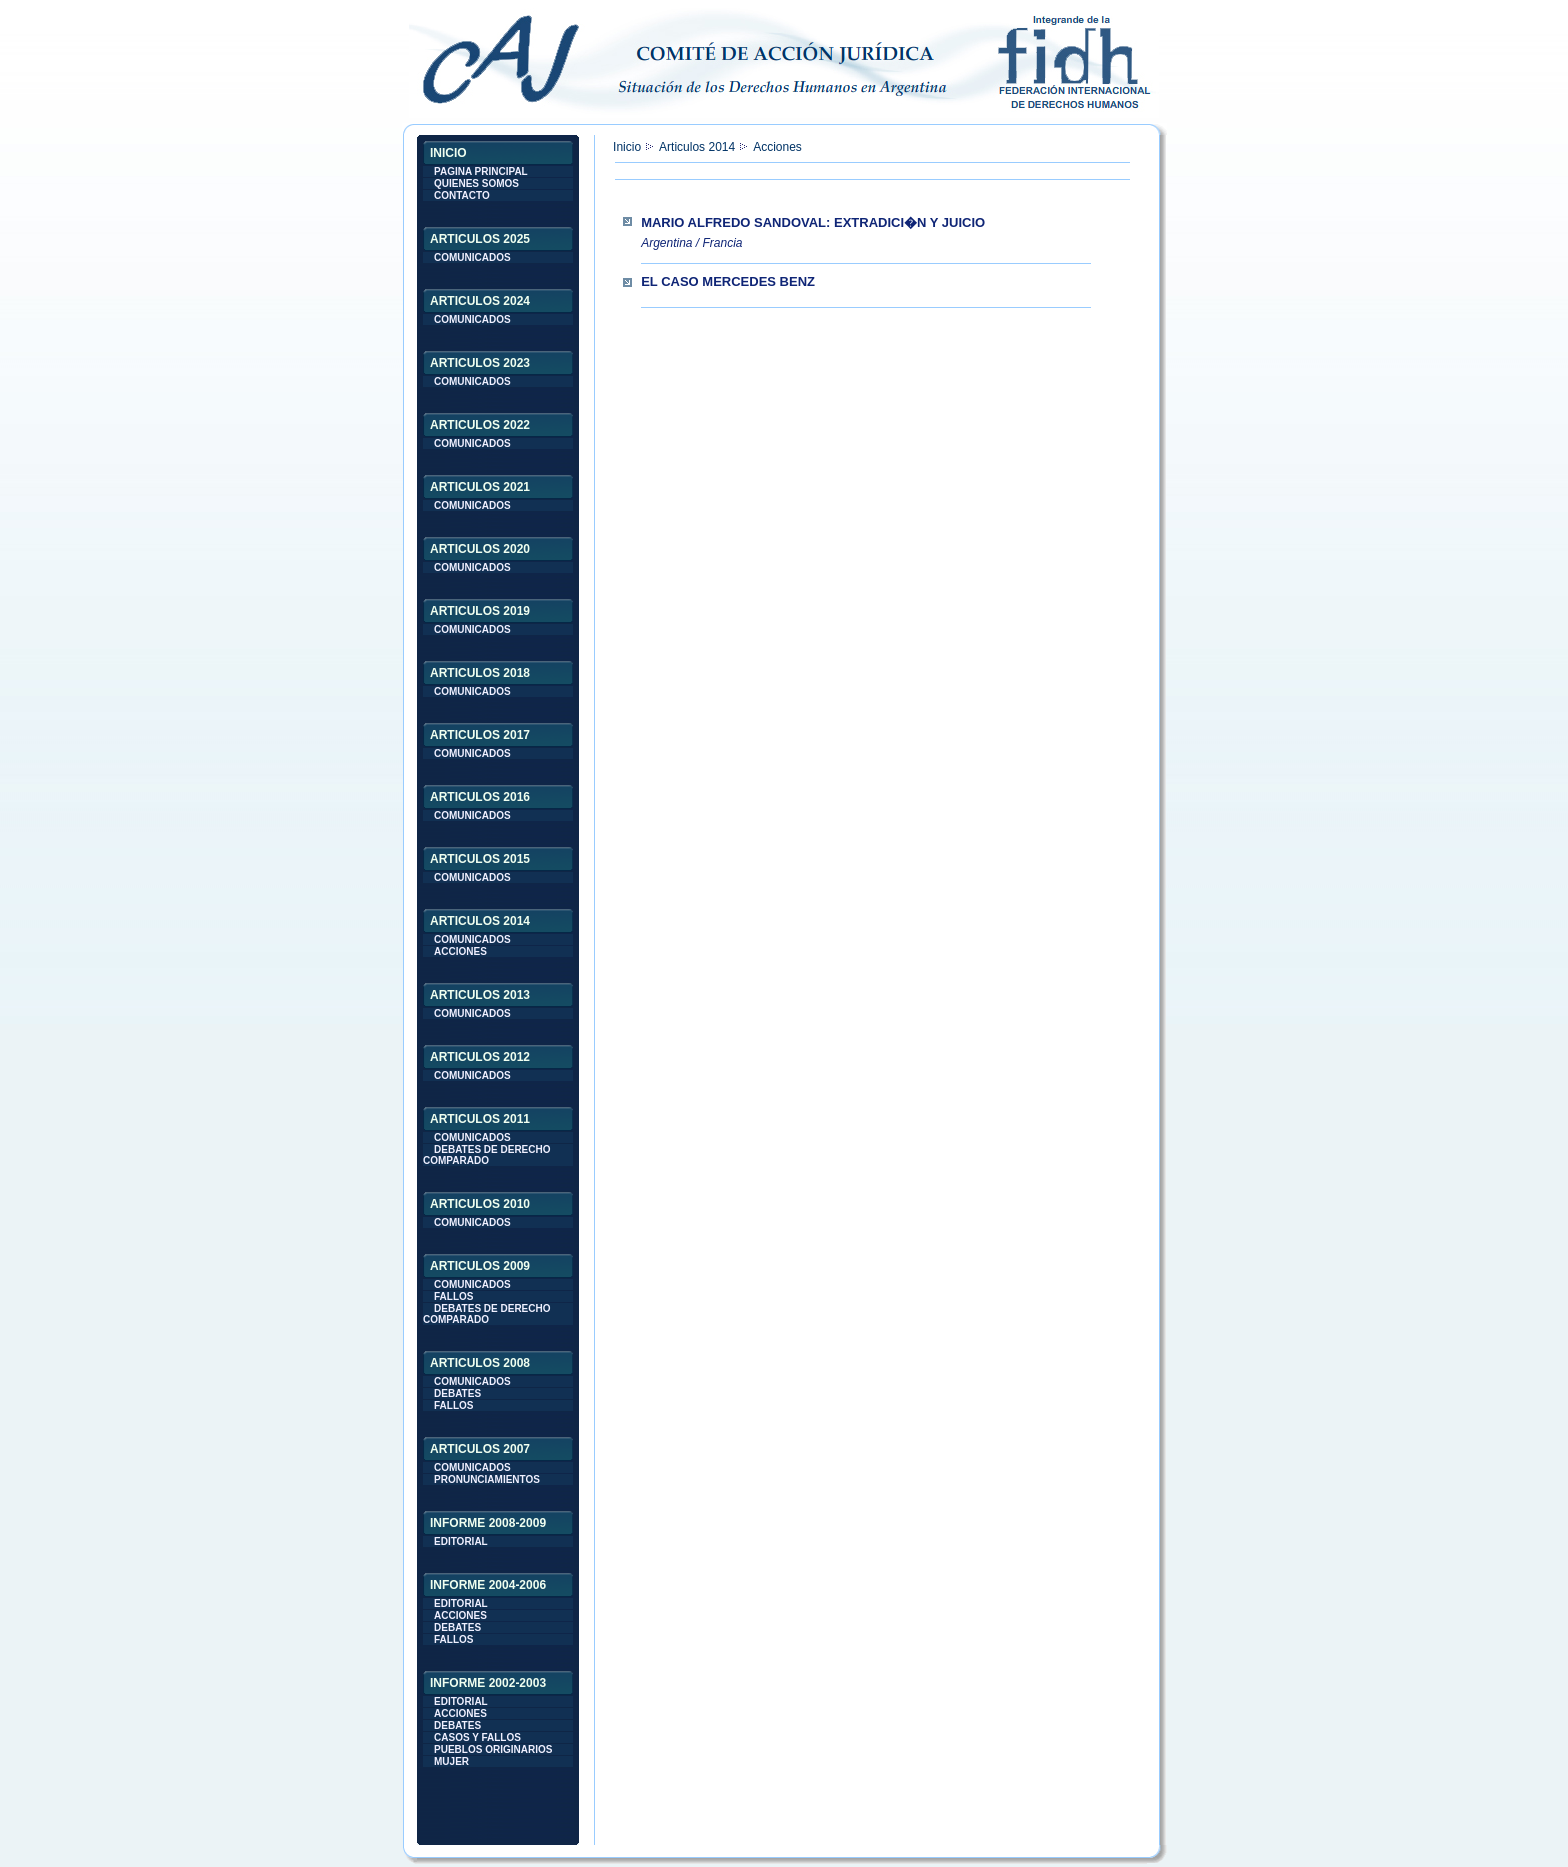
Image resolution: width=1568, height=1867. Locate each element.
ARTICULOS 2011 (480, 1119)
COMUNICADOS (472, 257)
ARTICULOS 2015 (480, 859)
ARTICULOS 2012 (480, 1057)
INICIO (448, 153)
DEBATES (457, 1393)
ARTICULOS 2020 (480, 549)
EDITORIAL (461, 1541)
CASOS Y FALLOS (477, 1737)
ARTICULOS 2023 (480, 363)
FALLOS (453, 1296)
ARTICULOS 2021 (480, 487)
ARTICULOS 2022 (480, 425)
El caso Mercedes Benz (728, 281)
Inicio (627, 147)
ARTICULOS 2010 (480, 1204)
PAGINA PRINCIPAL (481, 171)
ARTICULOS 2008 (480, 1363)
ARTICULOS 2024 (480, 301)
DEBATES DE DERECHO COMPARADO (487, 1155)
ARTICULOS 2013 (480, 995)
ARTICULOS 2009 (480, 1266)
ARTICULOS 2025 (480, 239)
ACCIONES (460, 951)
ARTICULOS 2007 (480, 1449)
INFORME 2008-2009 (488, 1523)
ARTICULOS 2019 (480, 611)
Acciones (777, 147)
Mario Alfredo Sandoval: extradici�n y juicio (813, 222)
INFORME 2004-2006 (488, 1585)
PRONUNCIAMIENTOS (487, 1479)
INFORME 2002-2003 (488, 1683)
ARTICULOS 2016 (480, 797)
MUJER (451, 1761)
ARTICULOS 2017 (480, 735)
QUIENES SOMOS (476, 183)
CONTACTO (462, 195)
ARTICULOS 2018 (480, 673)
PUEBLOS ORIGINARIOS (493, 1749)
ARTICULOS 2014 (480, 921)
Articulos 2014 (697, 147)
